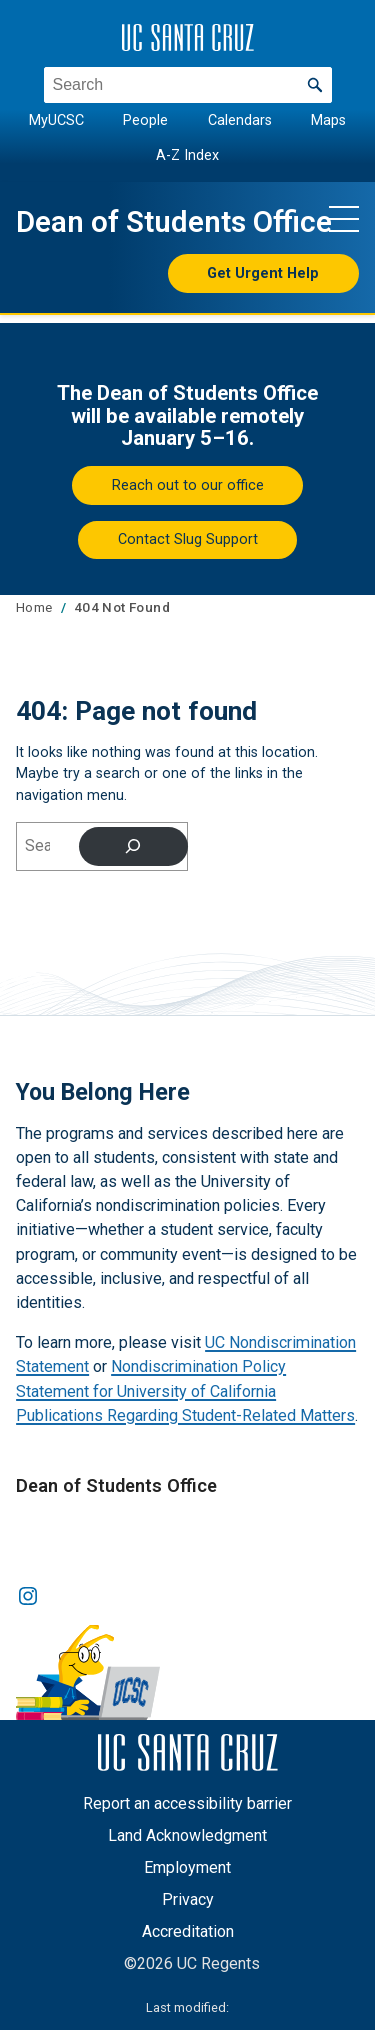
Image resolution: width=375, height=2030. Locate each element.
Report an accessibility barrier (187, 1803)
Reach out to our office (188, 485)
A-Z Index (187, 154)
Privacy (188, 1899)
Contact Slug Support (188, 539)
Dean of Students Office (174, 222)
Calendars (240, 120)
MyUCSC (56, 120)
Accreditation (188, 1931)
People (145, 120)
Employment (187, 1867)
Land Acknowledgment (187, 1835)
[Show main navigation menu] (344, 218)
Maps (328, 120)
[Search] (133, 846)
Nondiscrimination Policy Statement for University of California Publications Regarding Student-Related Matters (185, 1390)
